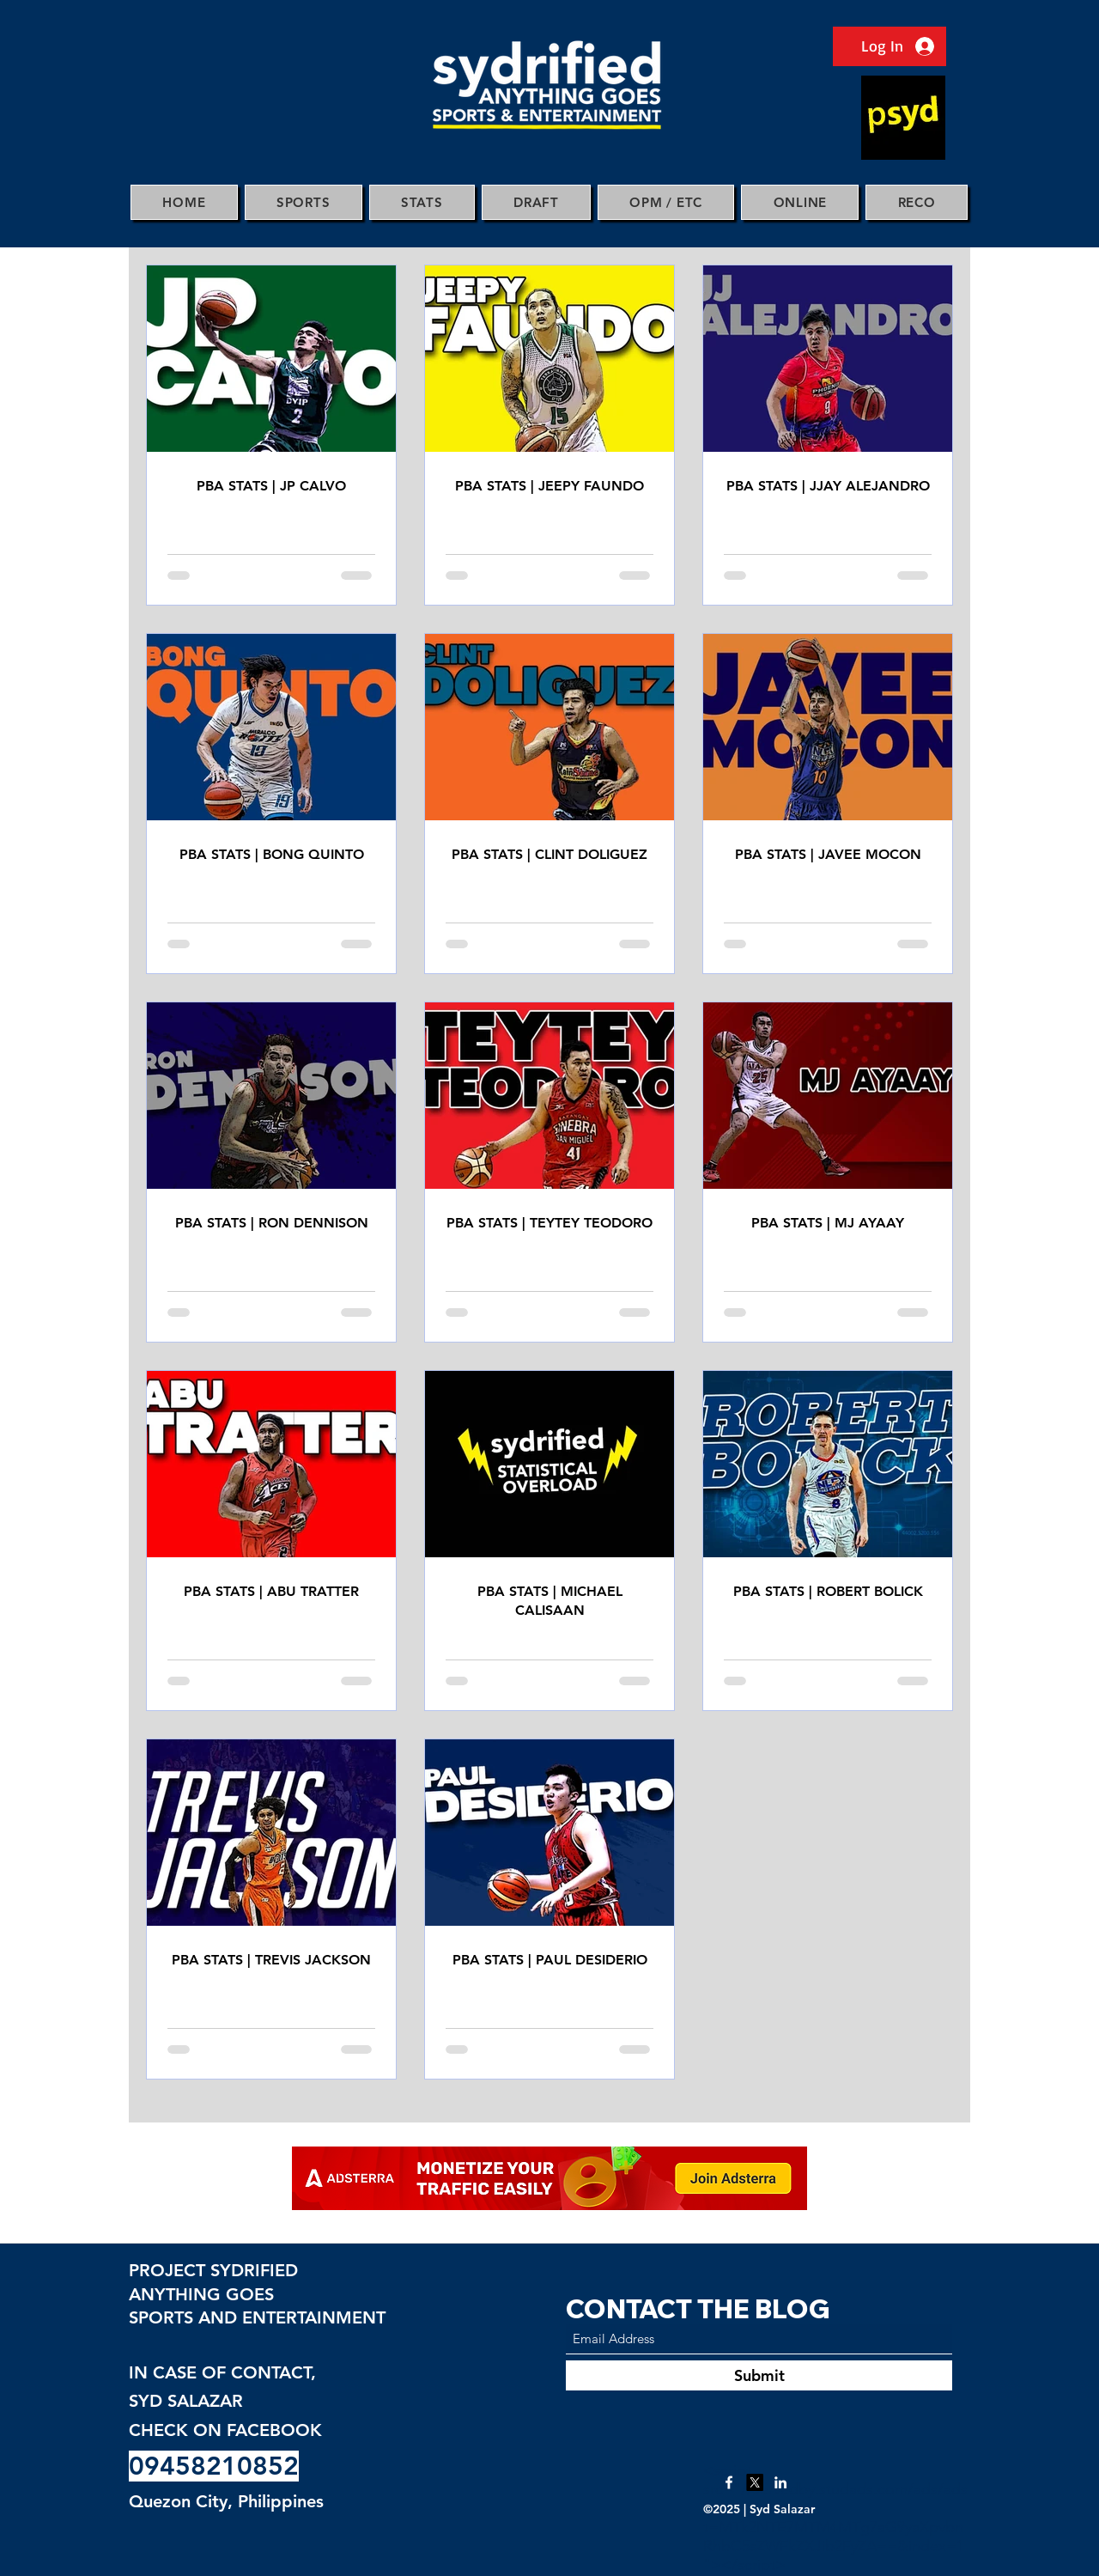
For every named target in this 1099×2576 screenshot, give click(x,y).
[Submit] (759, 2375)
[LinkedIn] (780, 2482)
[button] (303, 202)
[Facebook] (729, 2482)
